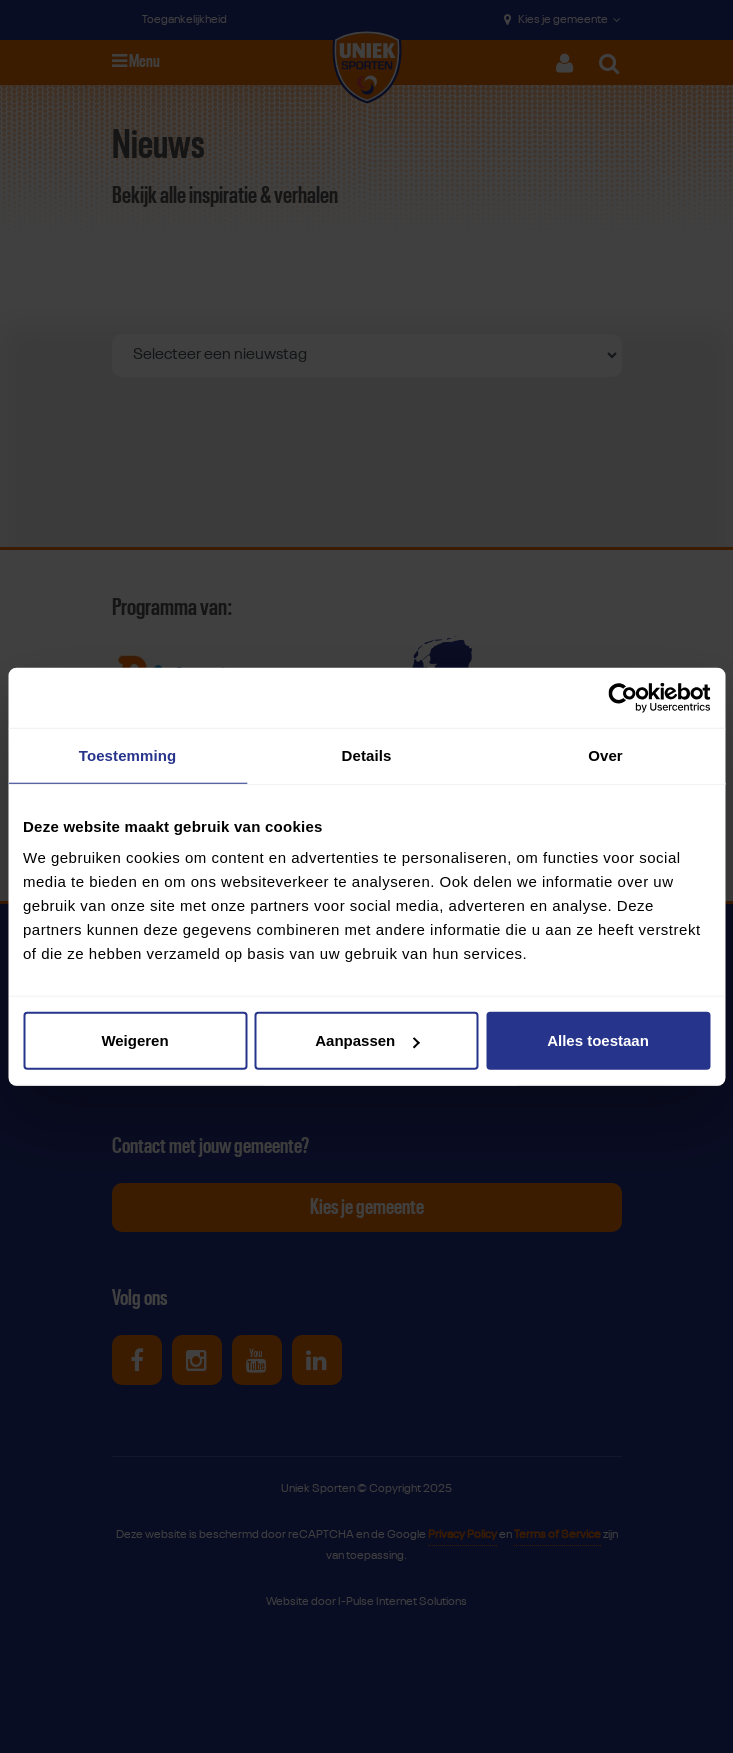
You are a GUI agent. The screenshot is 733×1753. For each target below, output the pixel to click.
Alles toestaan (598, 1040)
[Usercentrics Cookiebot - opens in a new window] (622, 697)
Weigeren (134, 1040)
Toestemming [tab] (128, 754)
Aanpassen (367, 1040)
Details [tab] (367, 754)
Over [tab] (605, 754)
